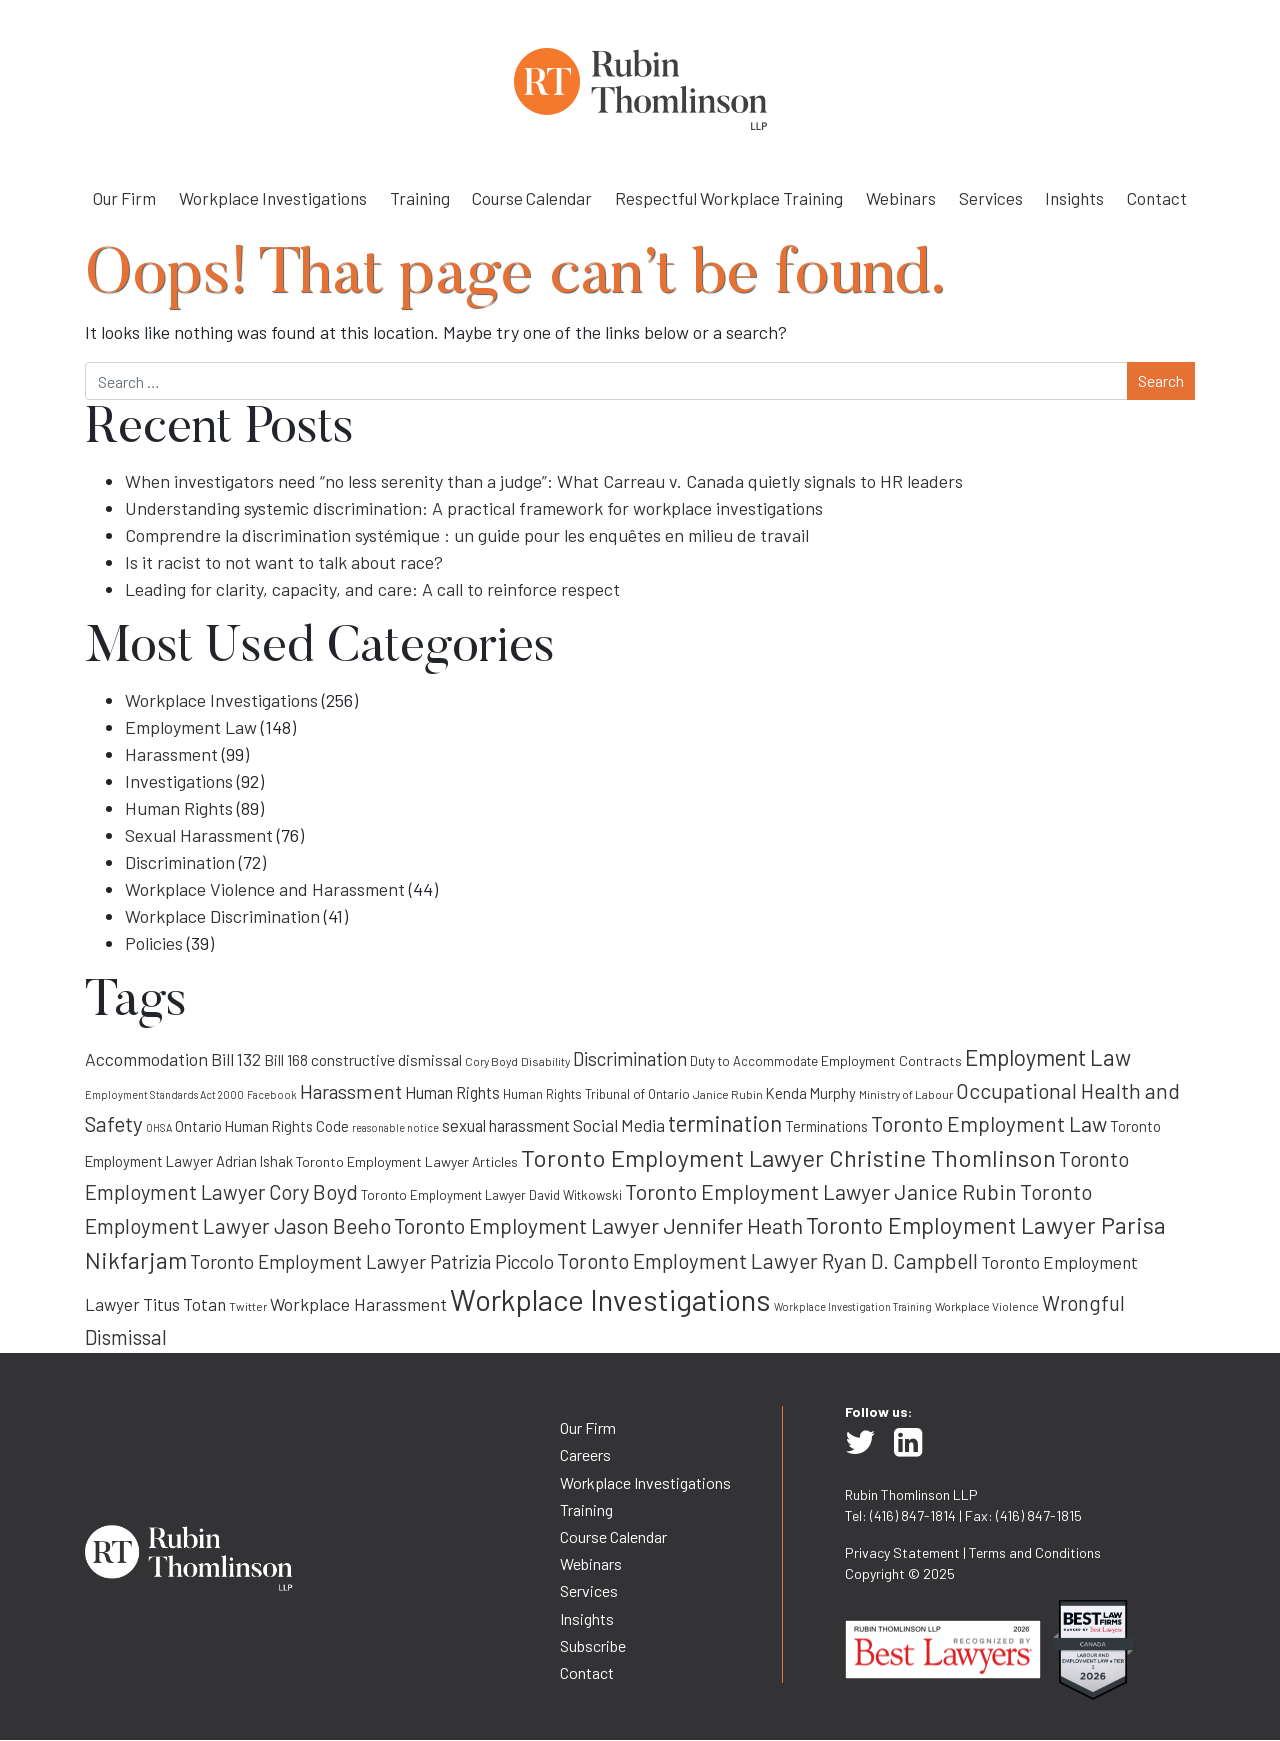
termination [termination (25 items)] (725, 1123)
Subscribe (593, 1645)
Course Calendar (532, 198)
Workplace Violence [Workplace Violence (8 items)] (987, 1306)
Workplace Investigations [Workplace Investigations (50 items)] (610, 1299)
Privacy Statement (902, 1552)
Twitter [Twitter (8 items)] (248, 1306)
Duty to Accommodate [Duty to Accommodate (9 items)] (754, 1061)
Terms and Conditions (1035, 1552)
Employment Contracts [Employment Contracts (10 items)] (891, 1060)
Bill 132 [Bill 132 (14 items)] (236, 1059)
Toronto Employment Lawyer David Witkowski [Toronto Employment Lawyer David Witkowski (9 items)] (491, 1195)
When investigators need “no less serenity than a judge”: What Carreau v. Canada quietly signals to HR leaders (544, 481)
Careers (585, 1454)
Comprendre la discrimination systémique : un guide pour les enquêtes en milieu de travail (467, 535)
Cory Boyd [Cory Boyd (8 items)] (491, 1061)
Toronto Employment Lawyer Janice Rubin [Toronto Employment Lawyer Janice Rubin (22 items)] (821, 1191)
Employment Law (191, 727)
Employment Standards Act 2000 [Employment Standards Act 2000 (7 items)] (164, 1094)
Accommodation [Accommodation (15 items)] (146, 1059)
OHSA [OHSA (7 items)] (159, 1127)
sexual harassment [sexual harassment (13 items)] (506, 1125)
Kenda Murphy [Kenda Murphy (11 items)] (811, 1093)
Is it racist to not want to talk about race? (284, 562)
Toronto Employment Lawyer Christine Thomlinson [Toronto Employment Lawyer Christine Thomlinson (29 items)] (788, 1157)
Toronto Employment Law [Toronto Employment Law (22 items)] (989, 1123)
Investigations (179, 781)
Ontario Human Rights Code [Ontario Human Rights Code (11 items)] (262, 1126)
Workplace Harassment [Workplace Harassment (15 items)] (358, 1304)
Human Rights (179, 808)
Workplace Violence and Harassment (265, 889)
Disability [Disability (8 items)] (545, 1061)
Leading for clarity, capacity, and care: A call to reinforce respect (372, 589)
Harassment (171, 754)
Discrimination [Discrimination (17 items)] (630, 1058)
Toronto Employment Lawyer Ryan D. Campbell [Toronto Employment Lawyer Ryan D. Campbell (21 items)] (767, 1260)
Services (991, 198)
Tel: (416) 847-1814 (900, 1515)
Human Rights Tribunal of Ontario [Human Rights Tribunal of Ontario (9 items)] (596, 1094)
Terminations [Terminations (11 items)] (826, 1126)
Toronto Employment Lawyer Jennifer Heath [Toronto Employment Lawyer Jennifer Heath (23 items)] (598, 1225)
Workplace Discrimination (222, 916)
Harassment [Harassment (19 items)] (351, 1091)
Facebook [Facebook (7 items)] (272, 1094)
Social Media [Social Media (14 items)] (619, 1125)
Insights (1074, 198)
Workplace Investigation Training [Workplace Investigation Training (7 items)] (853, 1306)
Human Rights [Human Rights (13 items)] (452, 1092)
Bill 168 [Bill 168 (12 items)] (286, 1059)
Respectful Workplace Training (729, 198)
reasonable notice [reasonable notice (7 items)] (395, 1127)
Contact (1157, 198)
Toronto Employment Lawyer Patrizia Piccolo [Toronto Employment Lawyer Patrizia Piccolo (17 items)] (372, 1261)
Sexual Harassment (199, 835)
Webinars (901, 198)
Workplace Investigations (273, 198)
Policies (154, 943)
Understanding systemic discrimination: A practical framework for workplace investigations (474, 508)
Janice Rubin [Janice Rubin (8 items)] (728, 1094)
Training (420, 198)
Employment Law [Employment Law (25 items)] (1048, 1057)
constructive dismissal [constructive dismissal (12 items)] (386, 1059)
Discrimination (180, 862)
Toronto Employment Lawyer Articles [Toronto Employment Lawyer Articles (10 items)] (407, 1161)
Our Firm (124, 198)
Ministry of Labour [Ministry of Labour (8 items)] (906, 1094)
